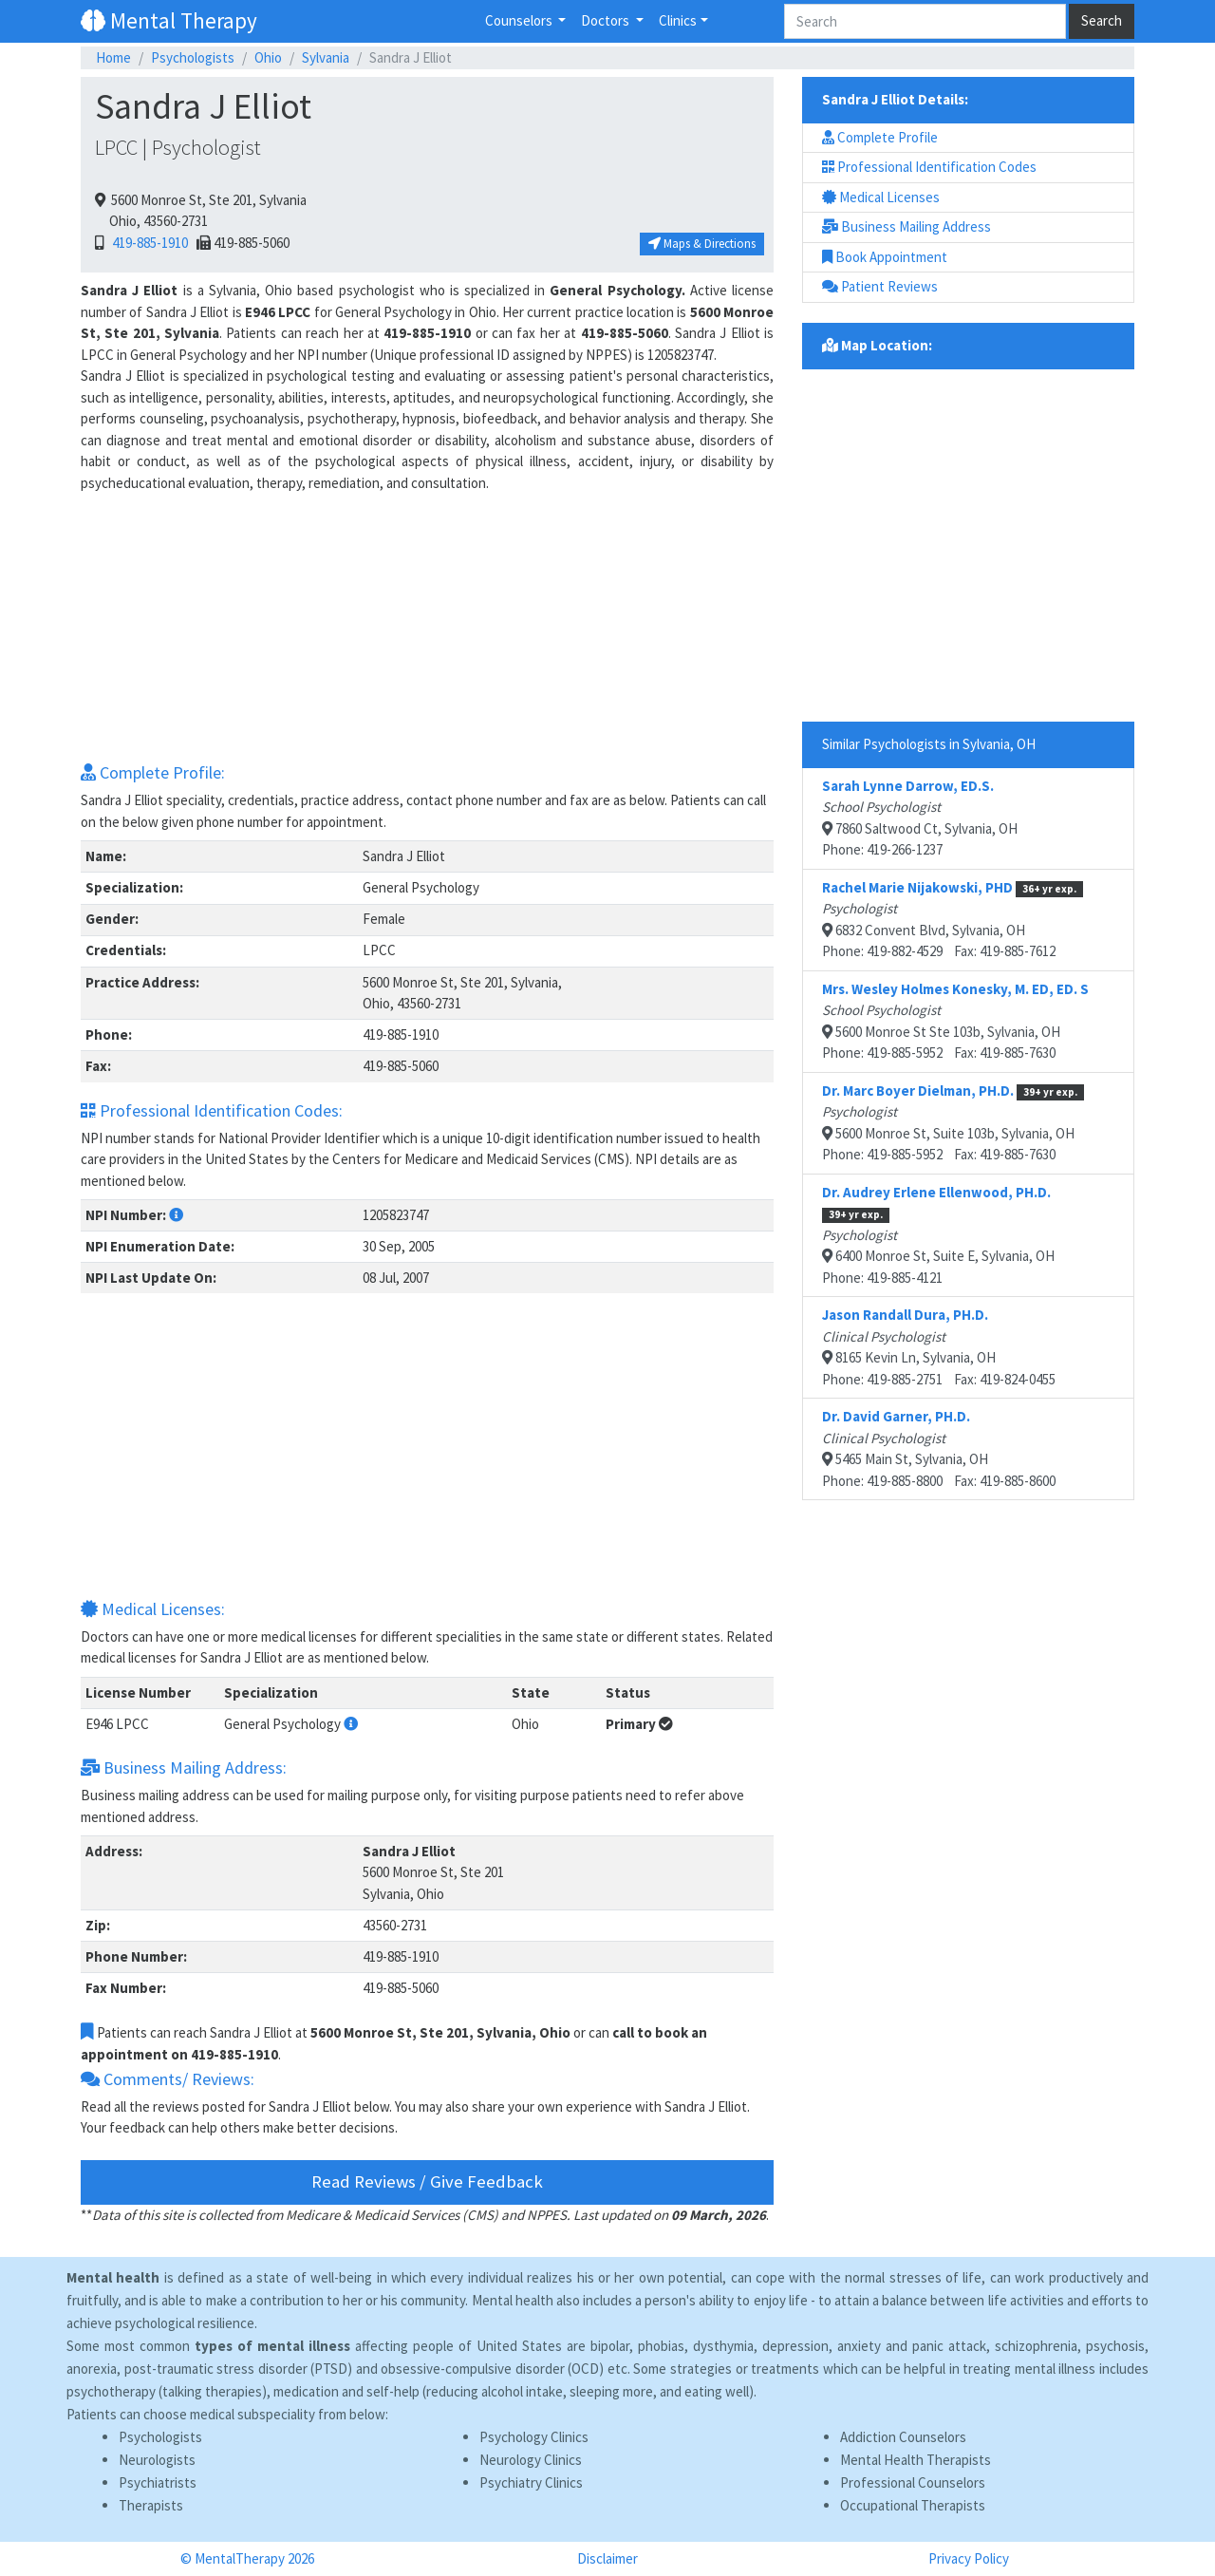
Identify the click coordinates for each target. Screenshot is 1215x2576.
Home (113, 57)
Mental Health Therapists (915, 2460)
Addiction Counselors (903, 2437)
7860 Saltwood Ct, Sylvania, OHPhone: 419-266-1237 (920, 818)
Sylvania (325, 57)
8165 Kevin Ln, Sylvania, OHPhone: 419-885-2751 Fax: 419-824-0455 (939, 1347)
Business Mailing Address (906, 226)
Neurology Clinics (530, 2460)
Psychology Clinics (534, 2437)
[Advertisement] (427, 627)
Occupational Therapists (912, 2505)
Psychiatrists (157, 2482)
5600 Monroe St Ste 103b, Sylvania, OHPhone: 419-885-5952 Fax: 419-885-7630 (955, 1021)
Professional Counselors (912, 2482)
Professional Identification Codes (929, 167)
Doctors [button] (606, 20)
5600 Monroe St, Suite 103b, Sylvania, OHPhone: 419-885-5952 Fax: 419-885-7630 (953, 1122)
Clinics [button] (678, 20)
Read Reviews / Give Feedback (427, 2181)
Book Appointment (884, 257)
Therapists (151, 2505)
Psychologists (192, 57)
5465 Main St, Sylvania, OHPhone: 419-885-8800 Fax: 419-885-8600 (939, 1448)
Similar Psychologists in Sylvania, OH (929, 744)
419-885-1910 (147, 243)
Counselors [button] (520, 20)
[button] (176, 1215)
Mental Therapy (169, 20)
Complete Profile (880, 137)
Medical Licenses (881, 197)
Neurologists (157, 2460)
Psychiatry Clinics (531, 2482)
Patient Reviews (880, 286)
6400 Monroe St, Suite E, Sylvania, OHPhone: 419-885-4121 (938, 1235)
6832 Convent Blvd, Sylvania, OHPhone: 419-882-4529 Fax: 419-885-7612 (952, 919)
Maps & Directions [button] (702, 243)
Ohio (268, 57)
